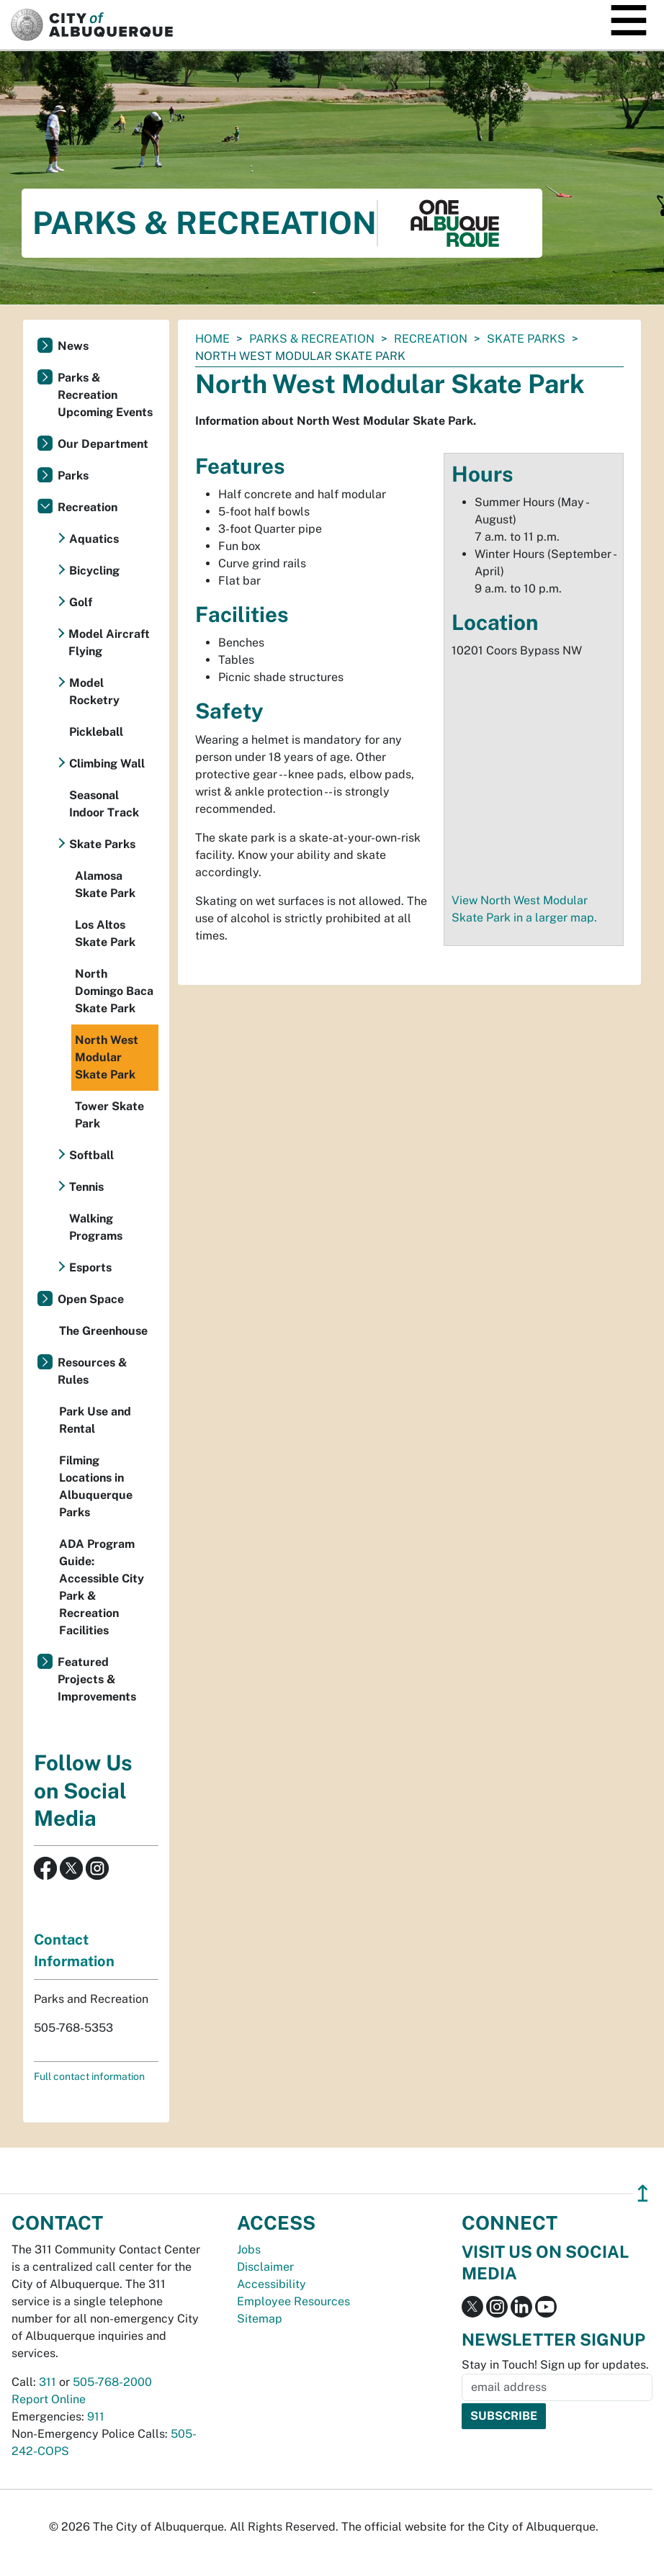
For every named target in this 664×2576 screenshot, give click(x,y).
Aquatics (94, 539)
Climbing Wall (107, 763)
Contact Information (74, 1950)
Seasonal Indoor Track (104, 803)
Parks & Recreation (311, 339)
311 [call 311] (47, 2382)
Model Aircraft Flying (109, 642)
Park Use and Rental (95, 1420)
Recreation (430, 339)
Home (212, 339)
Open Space (91, 1299)
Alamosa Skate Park (105, 884)
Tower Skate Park (109, 1114)
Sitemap (259, 2318)
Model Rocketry (94, 691)
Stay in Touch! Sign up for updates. (555, 2365)
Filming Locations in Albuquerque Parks (96, 1486)
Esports (90, 1267)
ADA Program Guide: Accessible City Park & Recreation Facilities (101, 1587)
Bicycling (94, 570)
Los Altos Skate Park (105, 933)
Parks (73, 475)
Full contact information (89, 2076)
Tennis (86, 1187)
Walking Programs (95, 1227)
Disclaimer (265, 2267)
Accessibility (271, 2284)
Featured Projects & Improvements (97, 1679)
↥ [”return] (642, 2193)
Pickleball (96, 732)
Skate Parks (526, 339)
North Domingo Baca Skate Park (114, 991)
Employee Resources (293, 2301)
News (73, 346)
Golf (80, 602)
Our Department (103, 444)
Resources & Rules (92, 1371)
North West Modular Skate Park (106, 1057)
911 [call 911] (95, 2416)
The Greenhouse (103, 1331)
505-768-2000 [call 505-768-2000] (112, 2382)
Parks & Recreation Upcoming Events (105, 395)
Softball (91, 1155)
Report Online (49, 2399)
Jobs (249, 2249)
